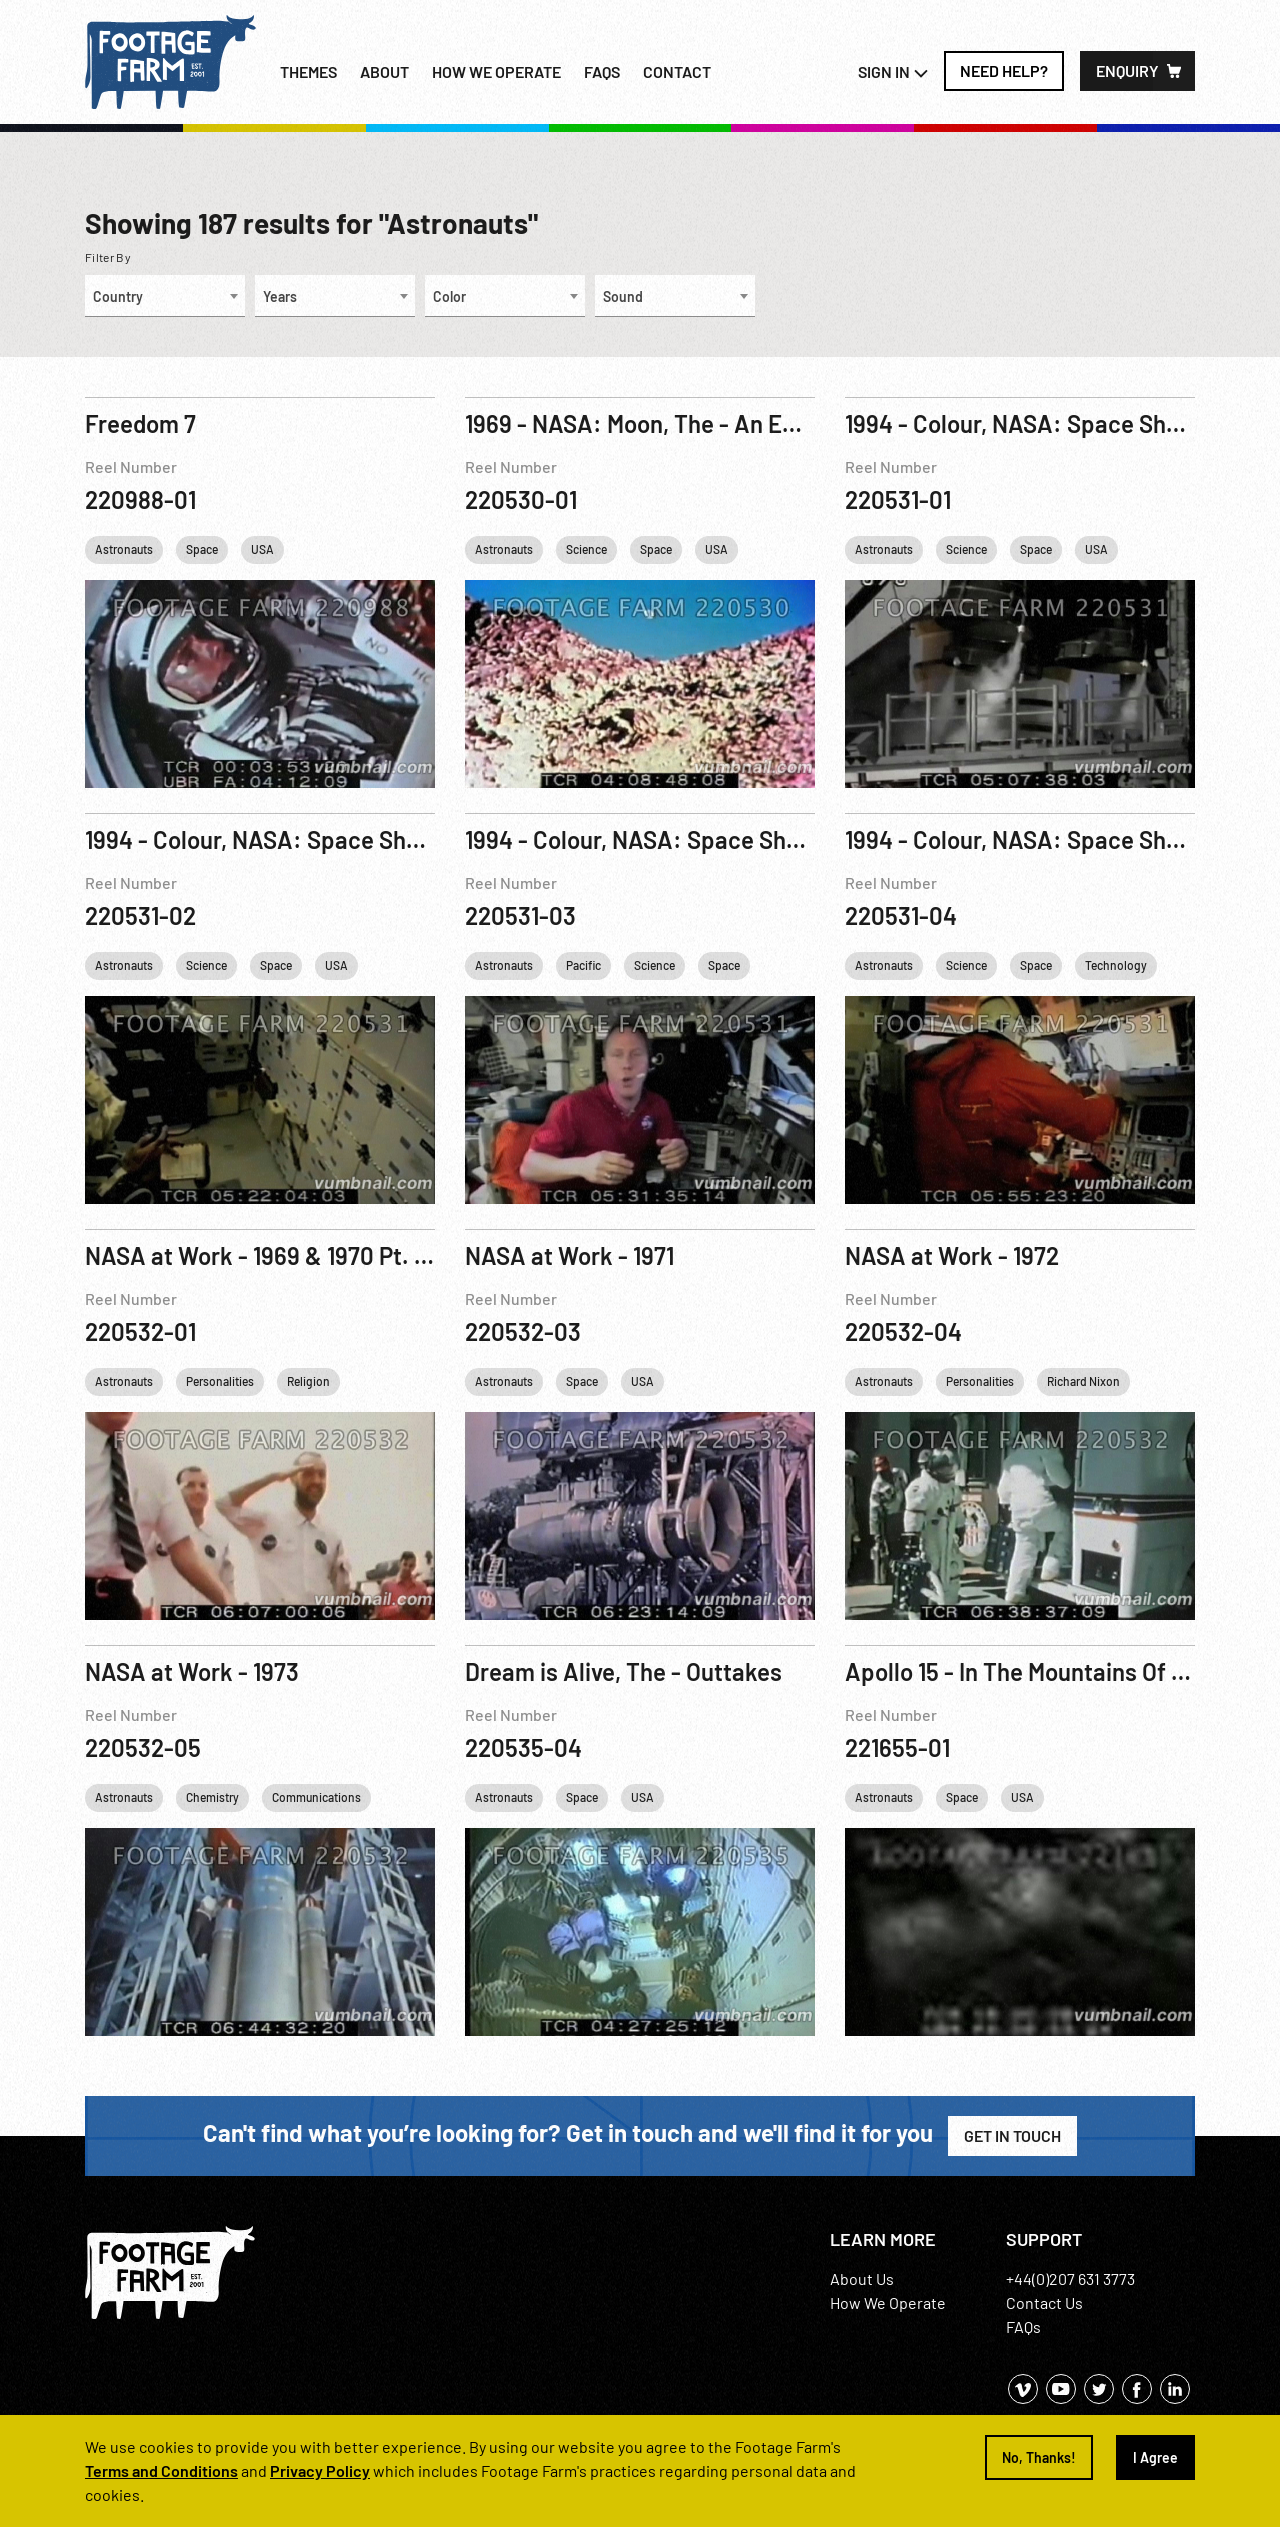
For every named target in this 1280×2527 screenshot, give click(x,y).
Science (586, 549)
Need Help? (1004, 70)
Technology (1116, 965)
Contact (677, 71)
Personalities (220, 1381)
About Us (862, 2278)
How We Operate (888, 2302)
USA (262, 549)
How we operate (496, 71)
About (384, 71)
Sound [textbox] (623, 296)
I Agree (1155, 2457)
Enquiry (1127, 70)
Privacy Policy (320, 2470)
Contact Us (1044, 2302)
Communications (316, 1797)
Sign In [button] (893, 72)
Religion (308, 1381)
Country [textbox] (118, 296)
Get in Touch (1012, 2135)
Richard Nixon (1083, 1381)
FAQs (602, 71)
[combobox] (165, 296)
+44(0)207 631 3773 (1070, 2278)
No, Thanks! (1039, 2457)
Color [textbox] (449, 296)
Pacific (583, 965)
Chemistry (212, 1797)
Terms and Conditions (161, 2470)
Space (202, 549)
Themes (308, 71)
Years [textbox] (280, 296)
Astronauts (124, 549)
